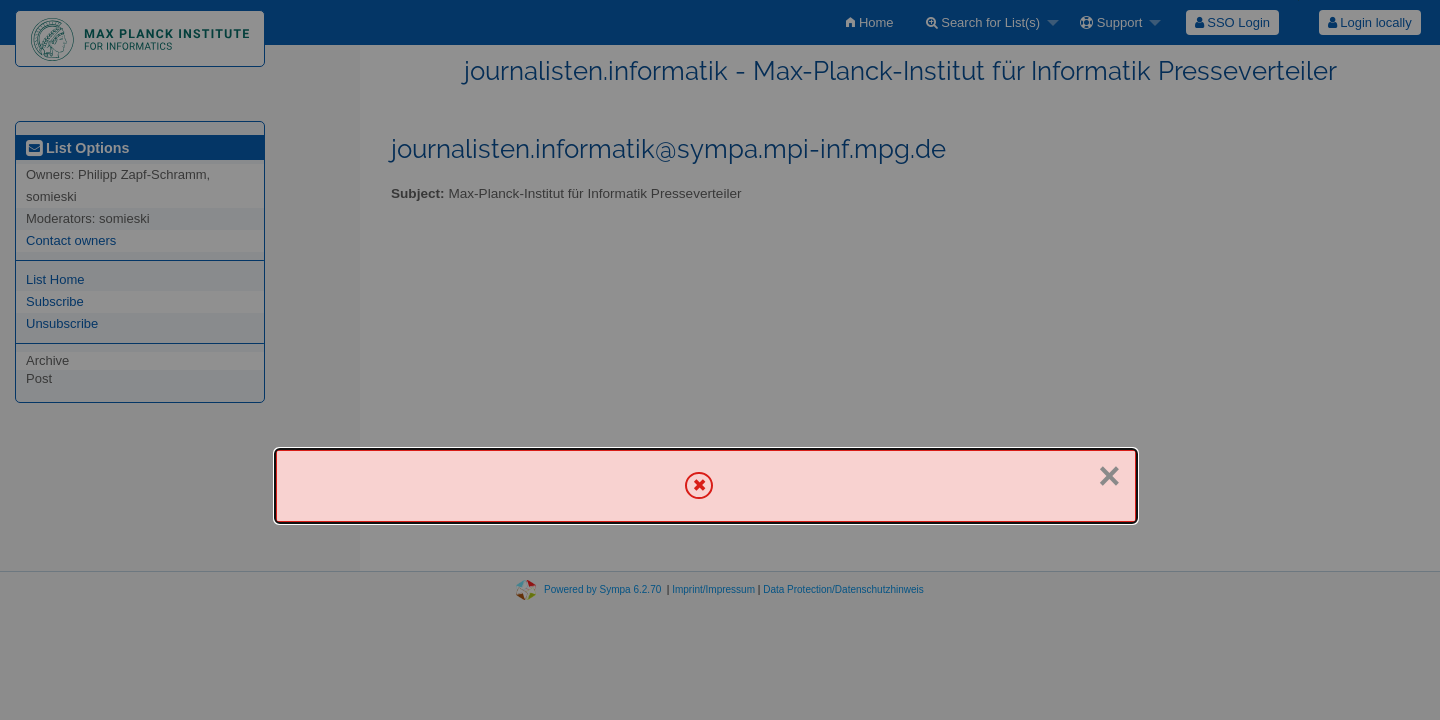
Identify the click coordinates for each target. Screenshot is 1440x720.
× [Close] (1109, 476)
